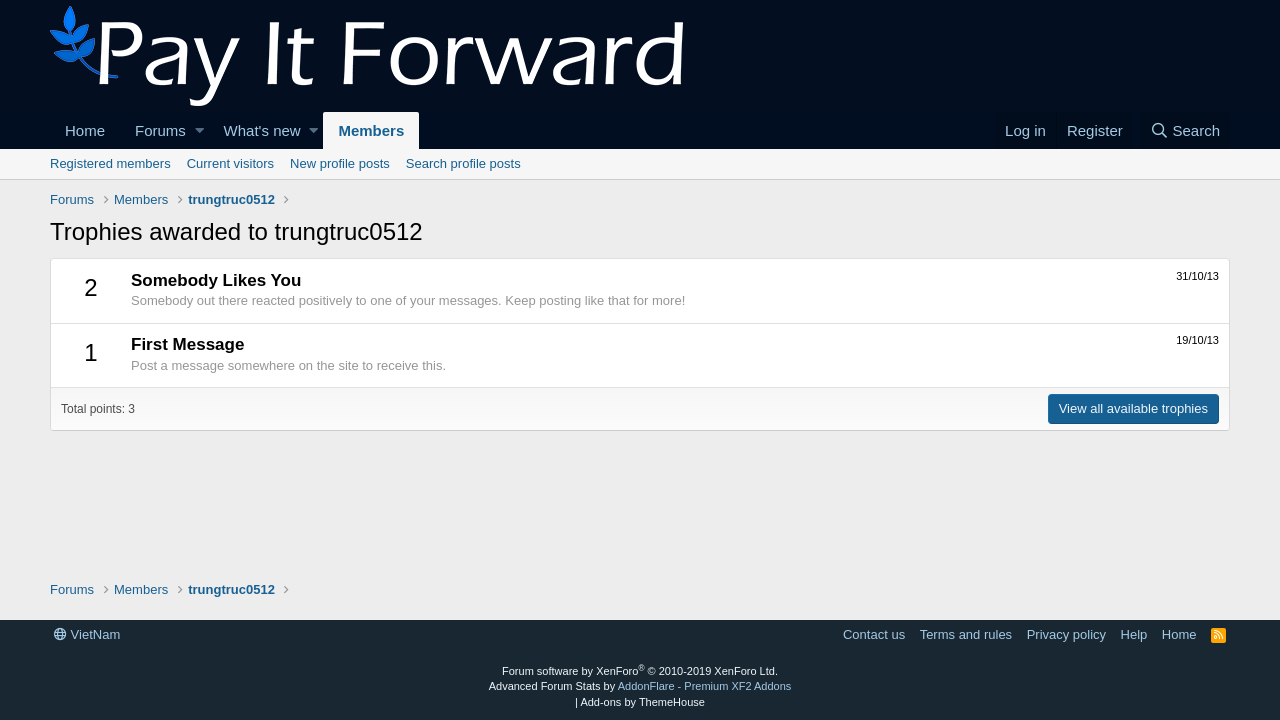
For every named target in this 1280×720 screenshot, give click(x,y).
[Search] (1185, 130)
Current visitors (230, 163)
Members (371, 130)
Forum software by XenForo (640, 671)
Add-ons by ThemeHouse (642, 702)
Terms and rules (966, 634)
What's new (262, 130)
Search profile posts (463, 163)
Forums (160, 130)
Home (85, 130)
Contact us (874, 634)
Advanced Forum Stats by (640, 686)
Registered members (110, 163)
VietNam (87, 634)
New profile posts (340, 163)
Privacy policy (1066, 634)
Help (1134, 634)
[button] (199, 130)
